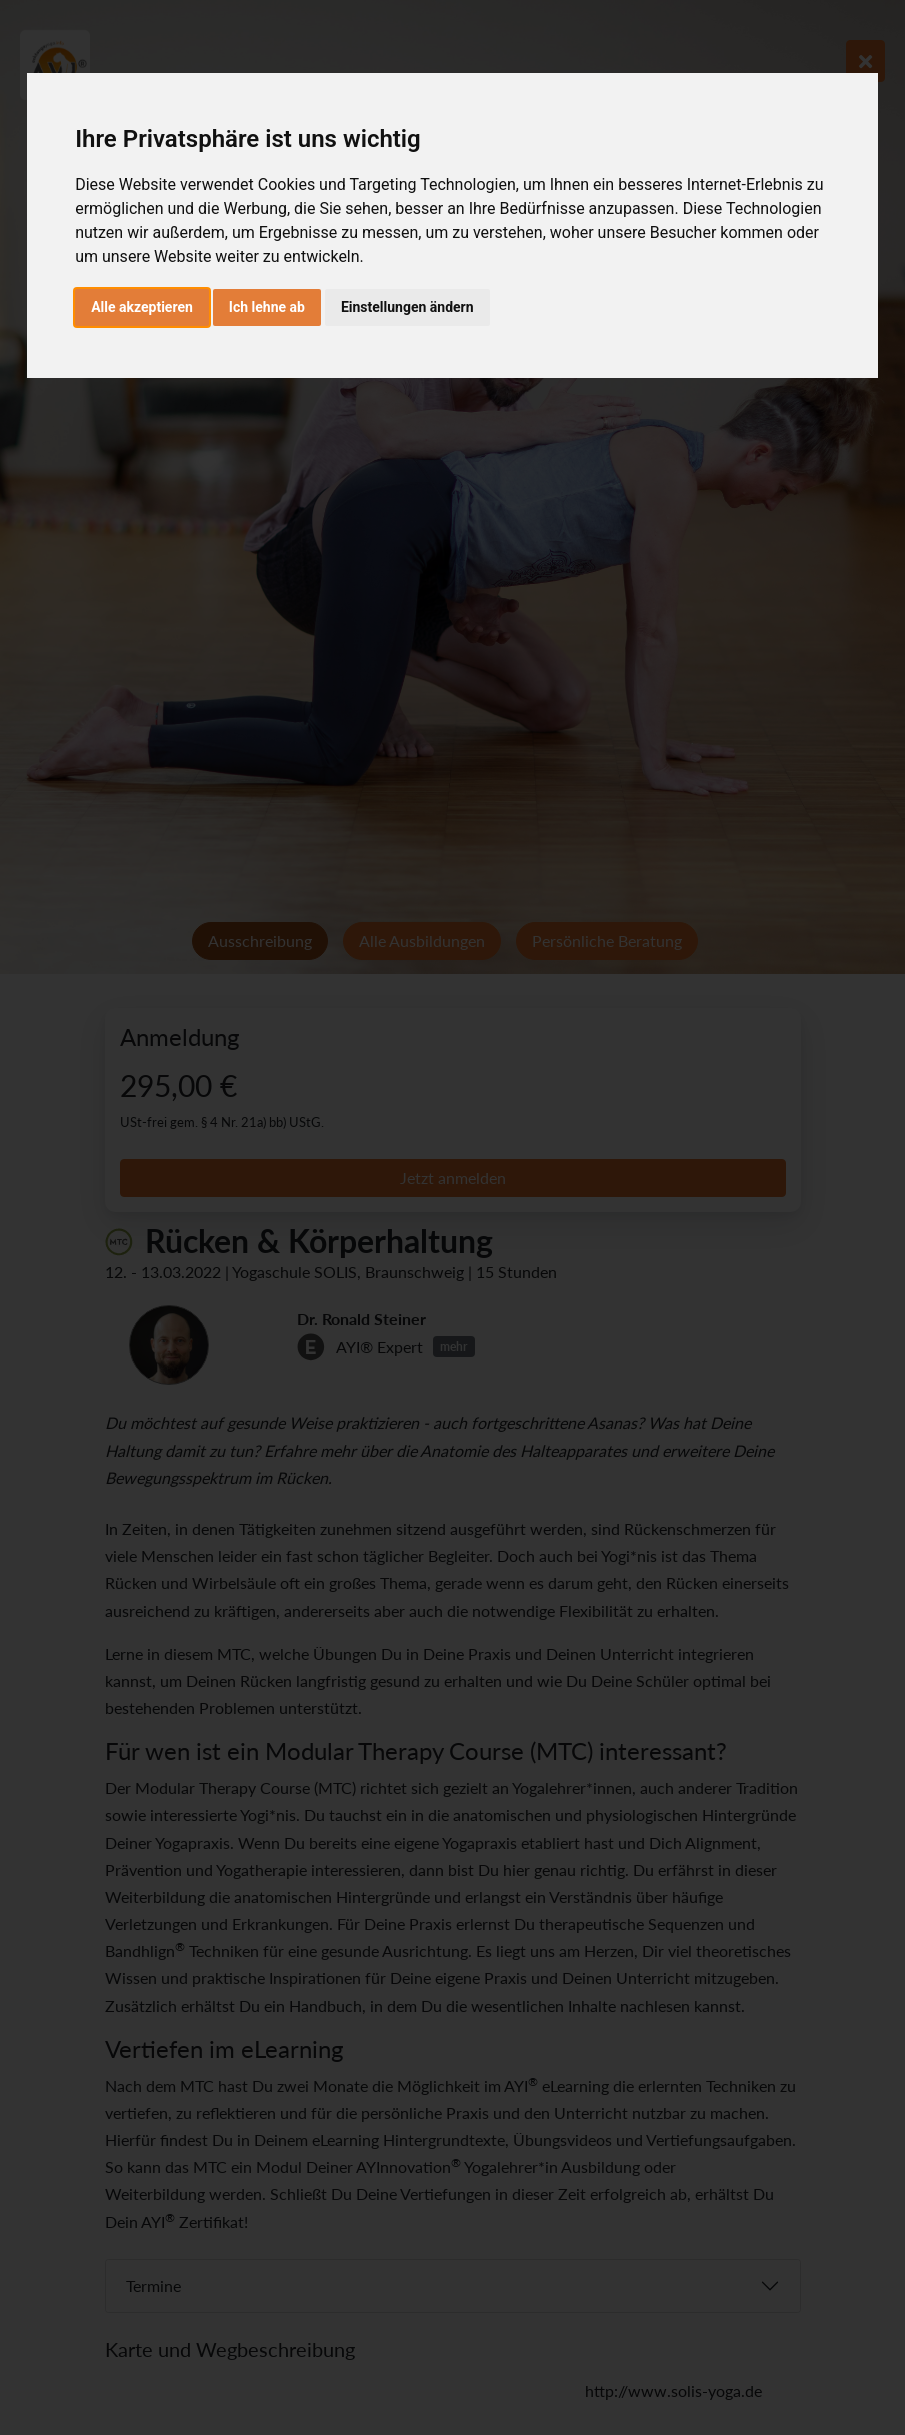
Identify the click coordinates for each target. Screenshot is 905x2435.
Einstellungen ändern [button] (407, 307)
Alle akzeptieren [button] (142, 307)
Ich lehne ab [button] (267, 307)
